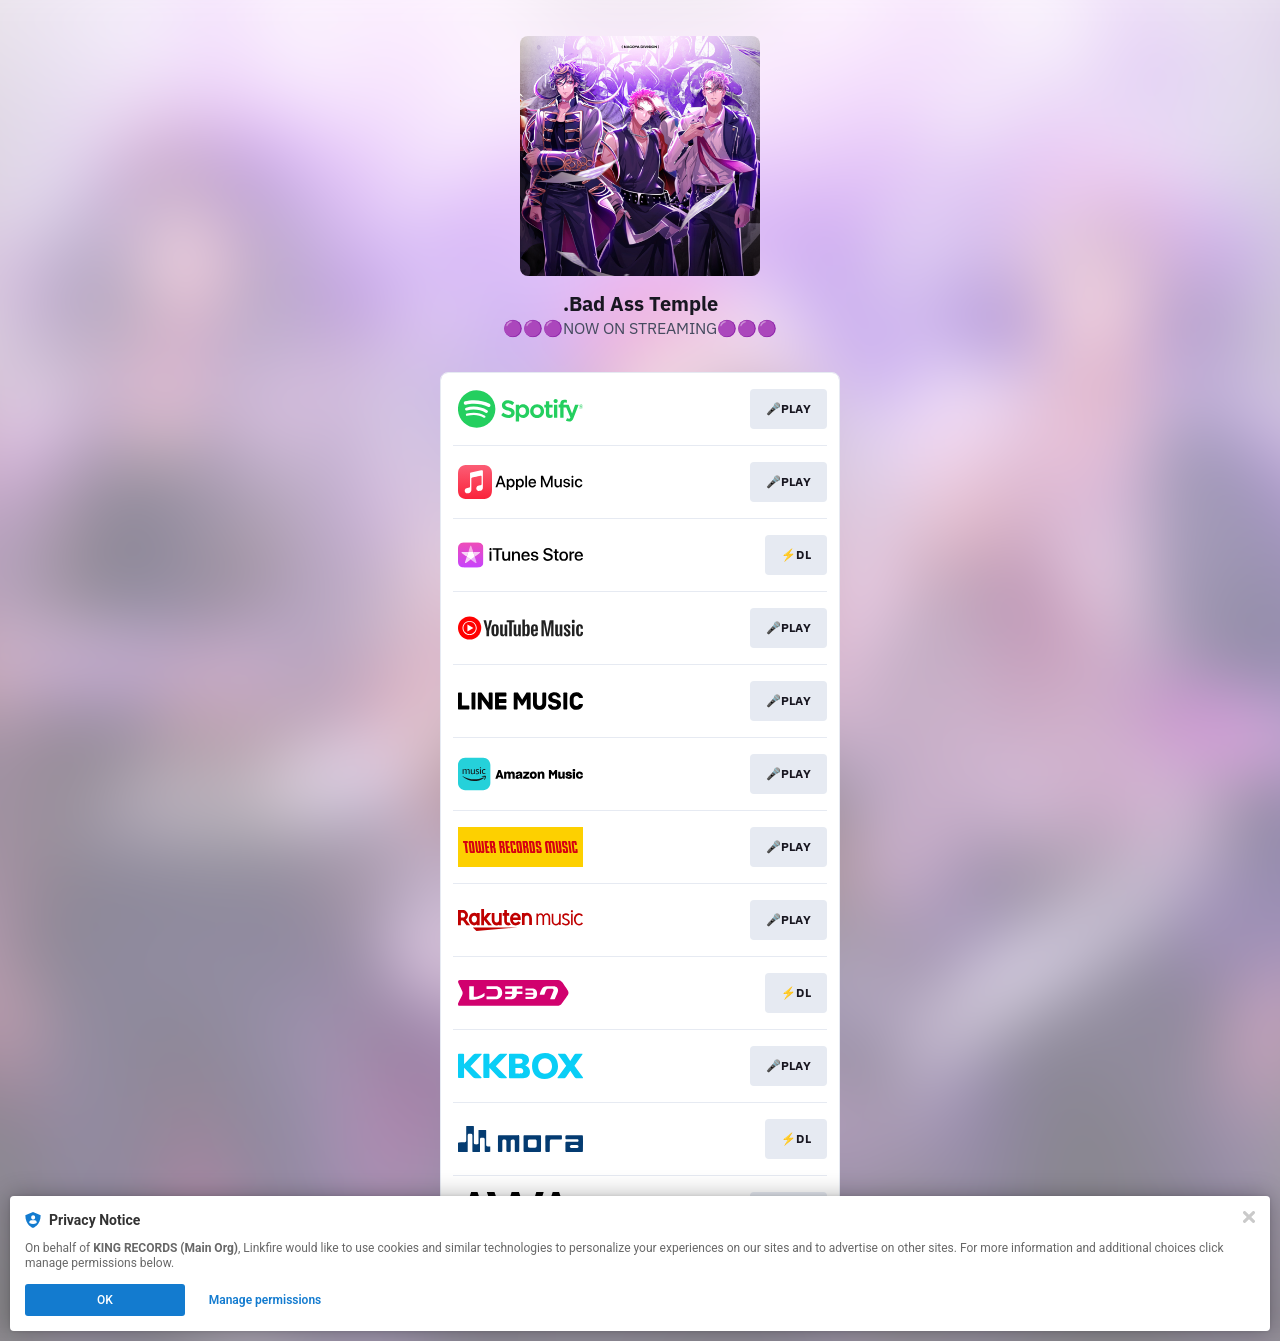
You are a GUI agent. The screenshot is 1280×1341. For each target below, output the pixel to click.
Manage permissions (265, 1300)
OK (105, 1300)
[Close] (1249, 1217)
